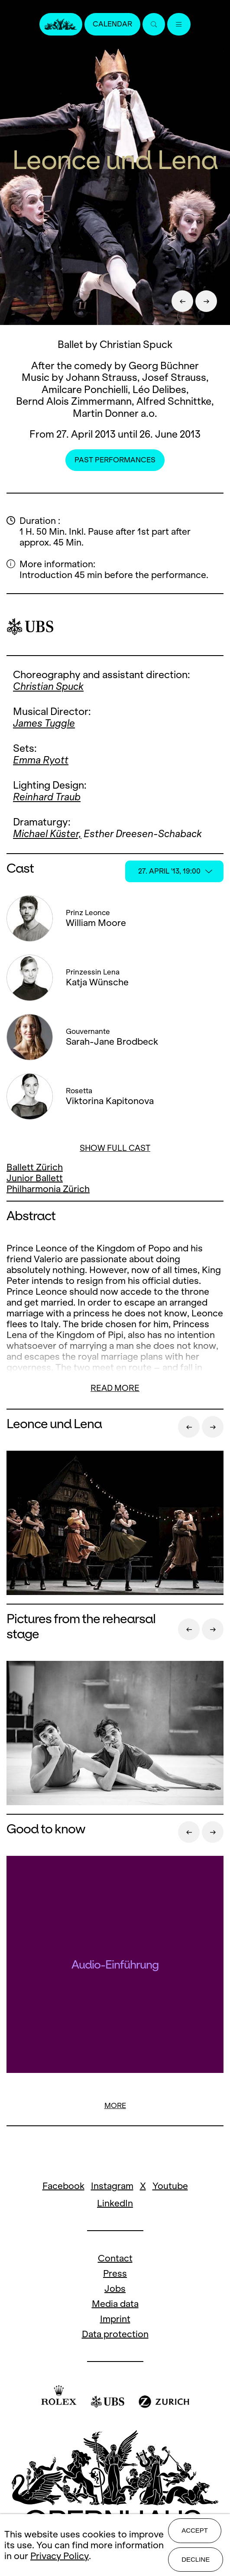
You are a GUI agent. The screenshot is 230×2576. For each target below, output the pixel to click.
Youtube (170, 2186)
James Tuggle (44, 723)
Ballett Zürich (34, 1167)
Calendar (112, 24)
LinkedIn (115, 2203)
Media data (115, 2304)
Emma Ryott (40, 760)
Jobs (115, 2288)
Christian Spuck (48, 686)
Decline (195, 2559)
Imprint (115, 2319)
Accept (194, 2530)
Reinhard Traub (47, 796)
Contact (115, 2258)
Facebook (63, 2186)
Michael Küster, (47, 833)
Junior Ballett (34, 1178)
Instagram (112, 2186)
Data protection (115, 2334)
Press (115, 2273)
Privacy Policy (59, 2556)
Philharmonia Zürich (48, 1189)
